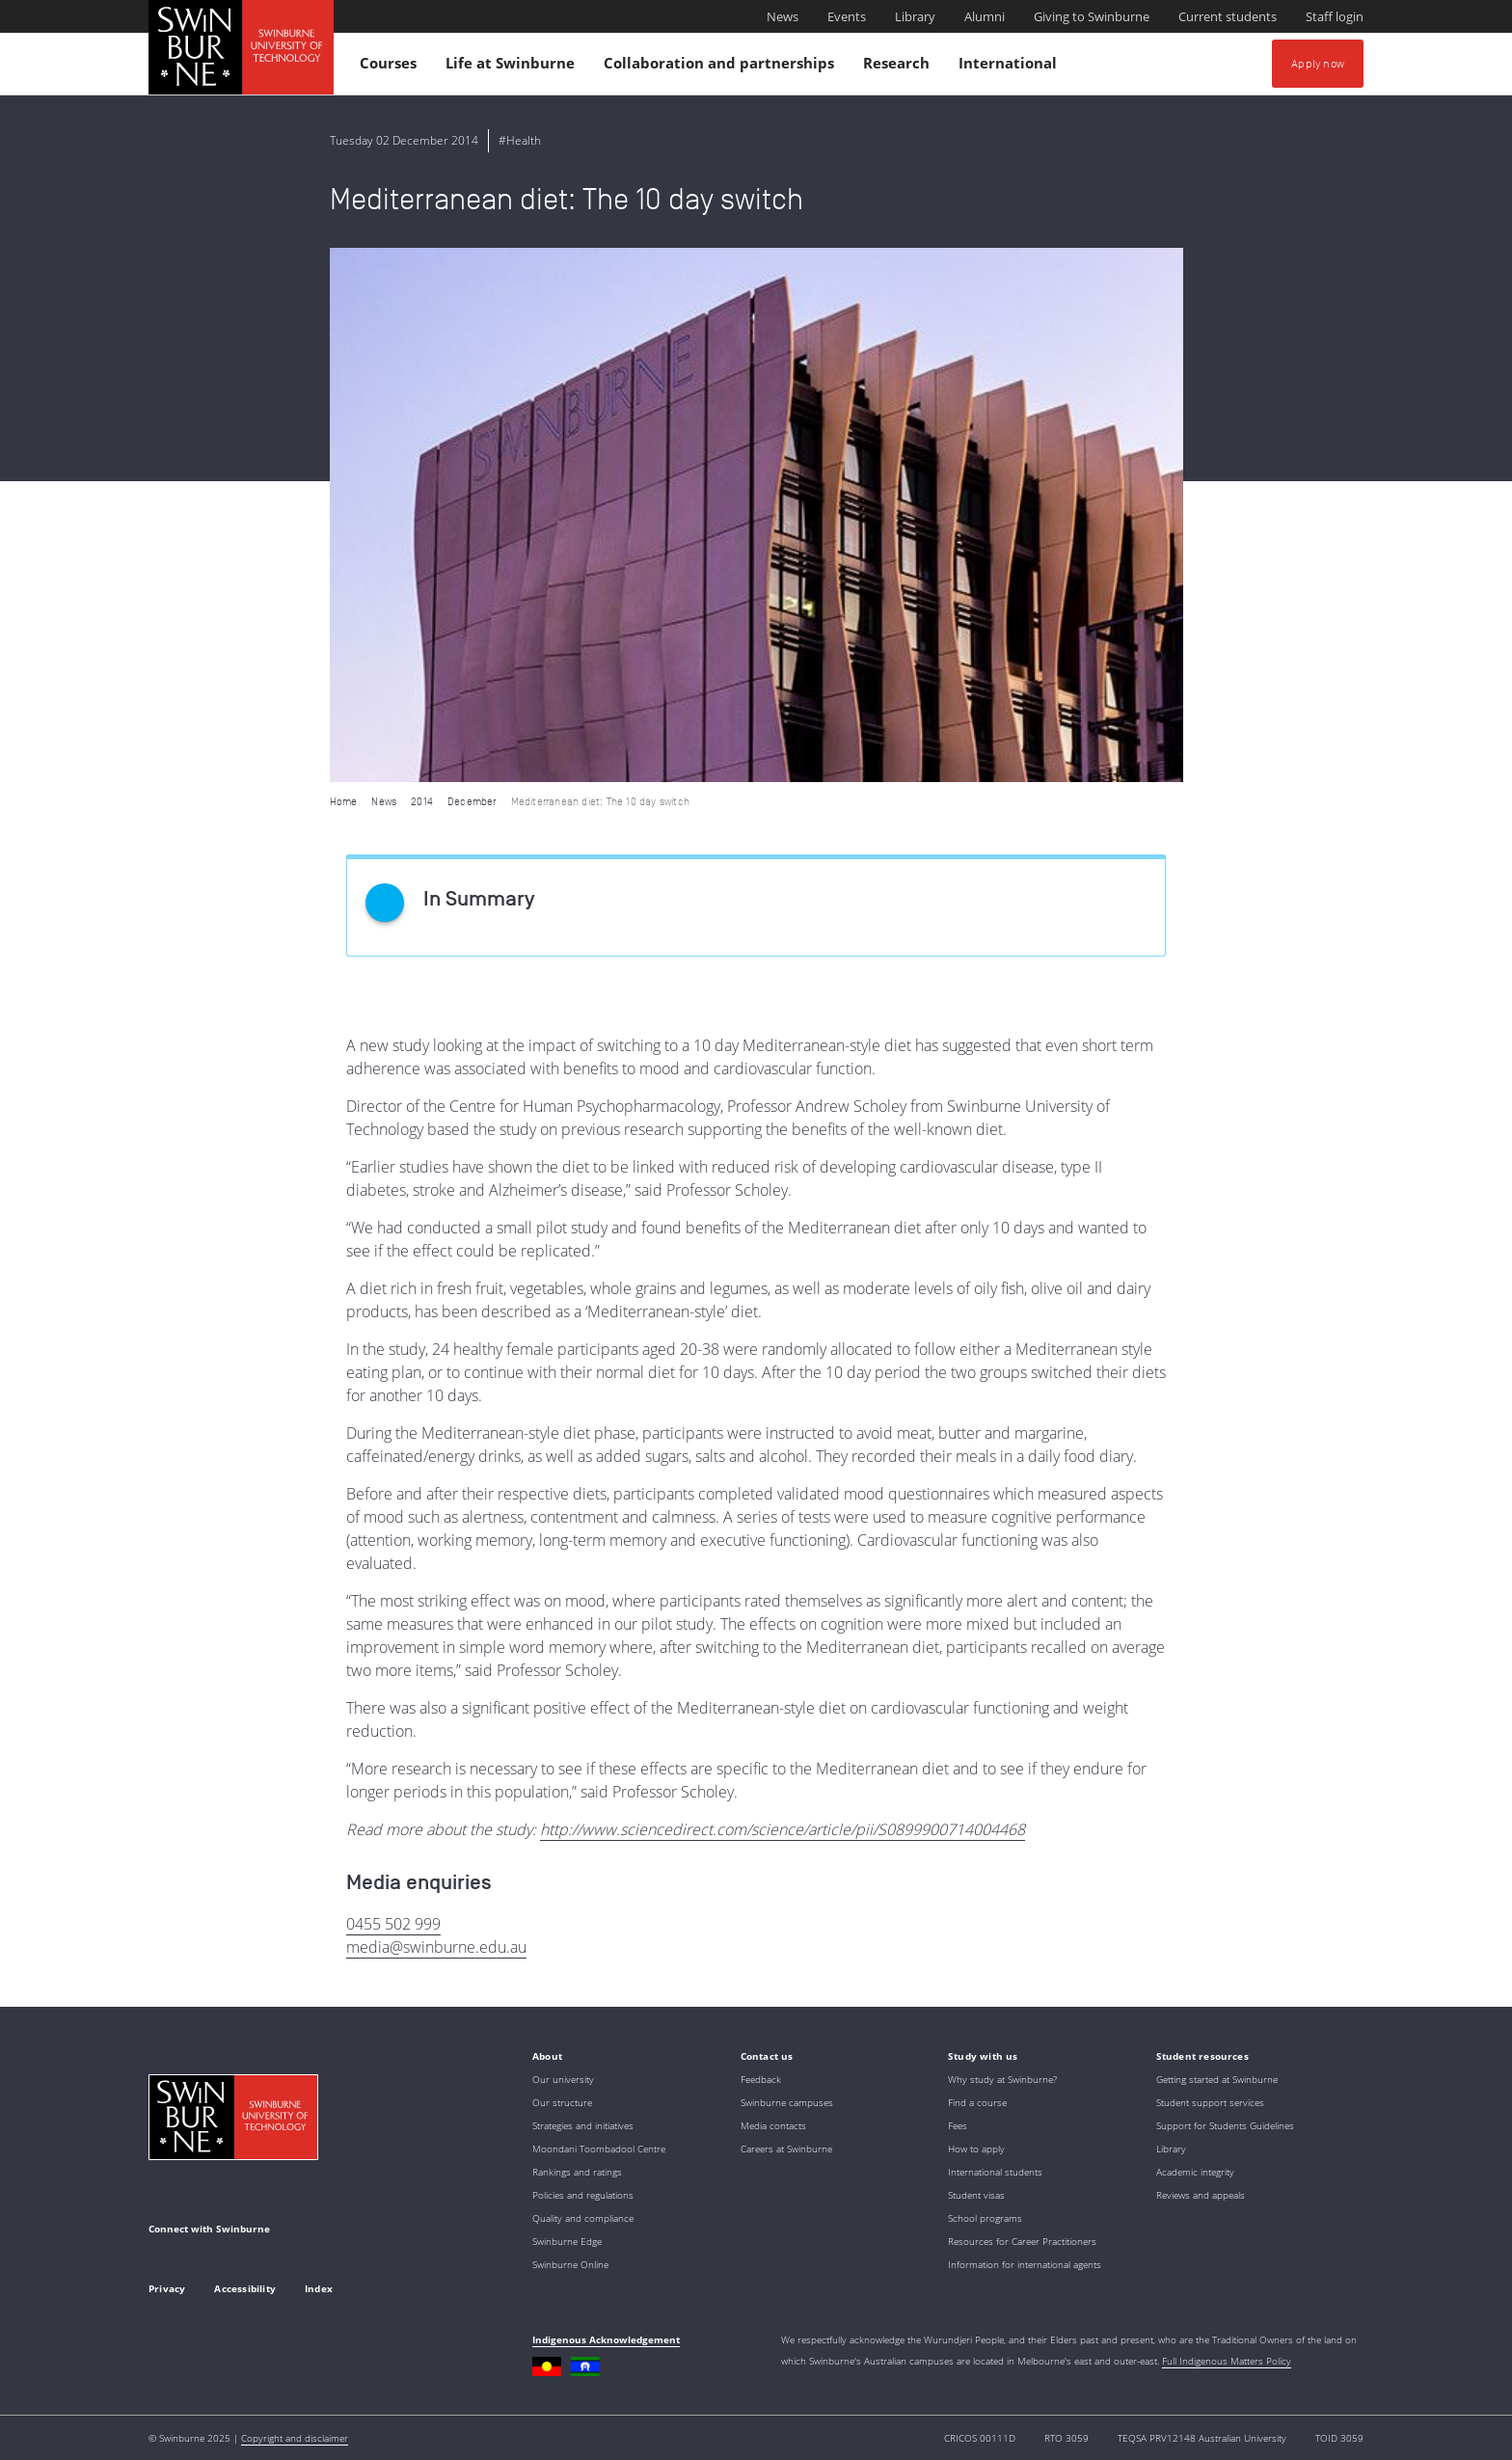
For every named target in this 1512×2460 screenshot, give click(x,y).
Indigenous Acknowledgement (606, 2339)
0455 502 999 (393, 1923)
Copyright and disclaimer (294, 2438)
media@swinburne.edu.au (436, 1947)
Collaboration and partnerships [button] (722, 67)
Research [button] (899, 67)
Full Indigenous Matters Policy (1226, 2360)
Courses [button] (391, 67)
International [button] (1010, 67)
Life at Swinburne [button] (513, 67)
